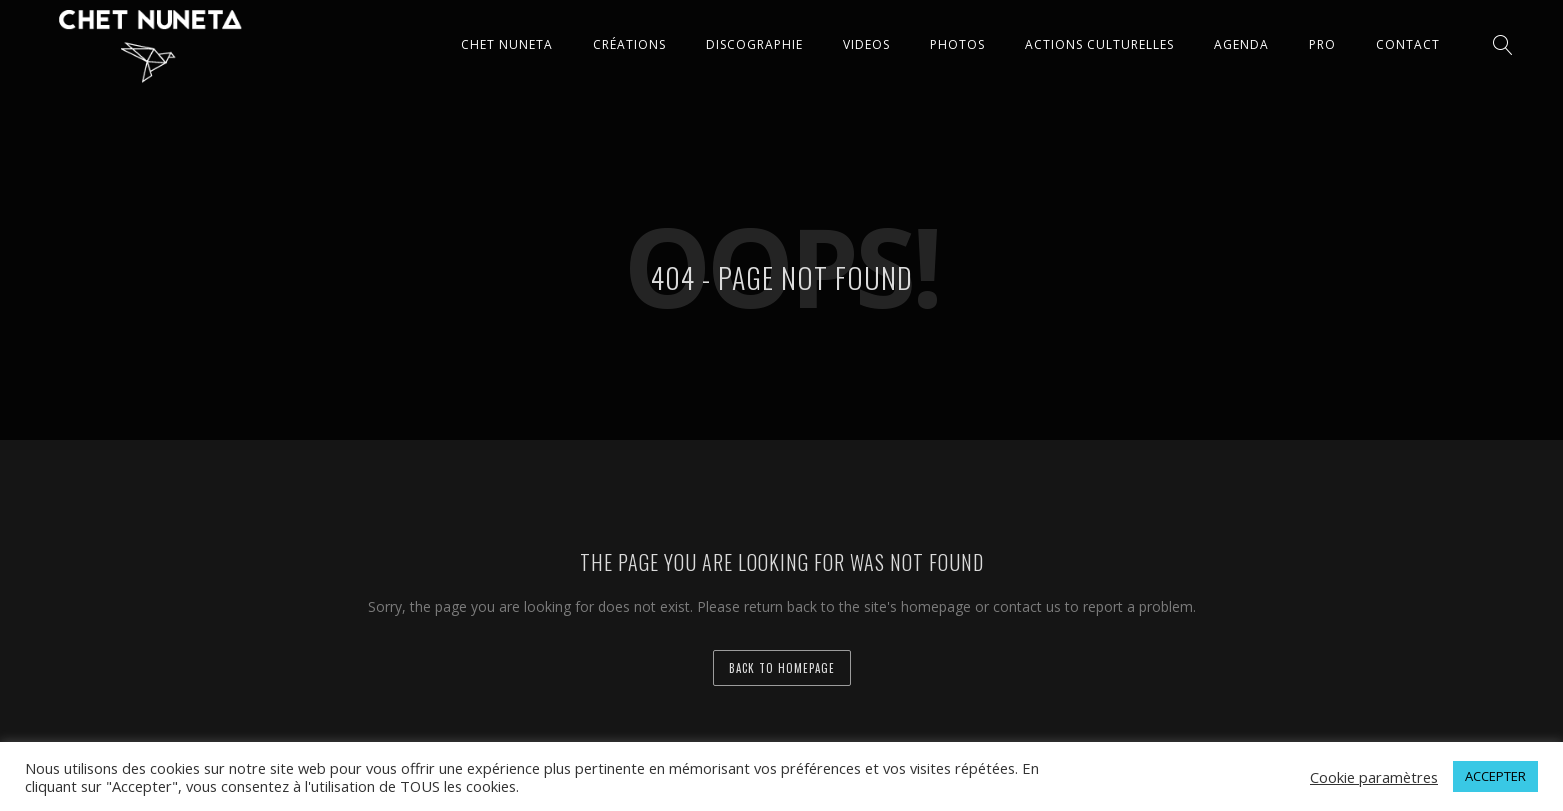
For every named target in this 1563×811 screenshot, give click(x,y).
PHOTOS (957, 44)
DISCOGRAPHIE (754, 44)
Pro (1322, 44)
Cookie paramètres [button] (1374, 777)
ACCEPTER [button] (1495, 776)
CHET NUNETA (507, 44)
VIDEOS (866, 44)
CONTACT (1408, 44)
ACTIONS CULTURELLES (1099, 44)
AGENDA (1241, 44)
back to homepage (782, 668)
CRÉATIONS (629, 44)
